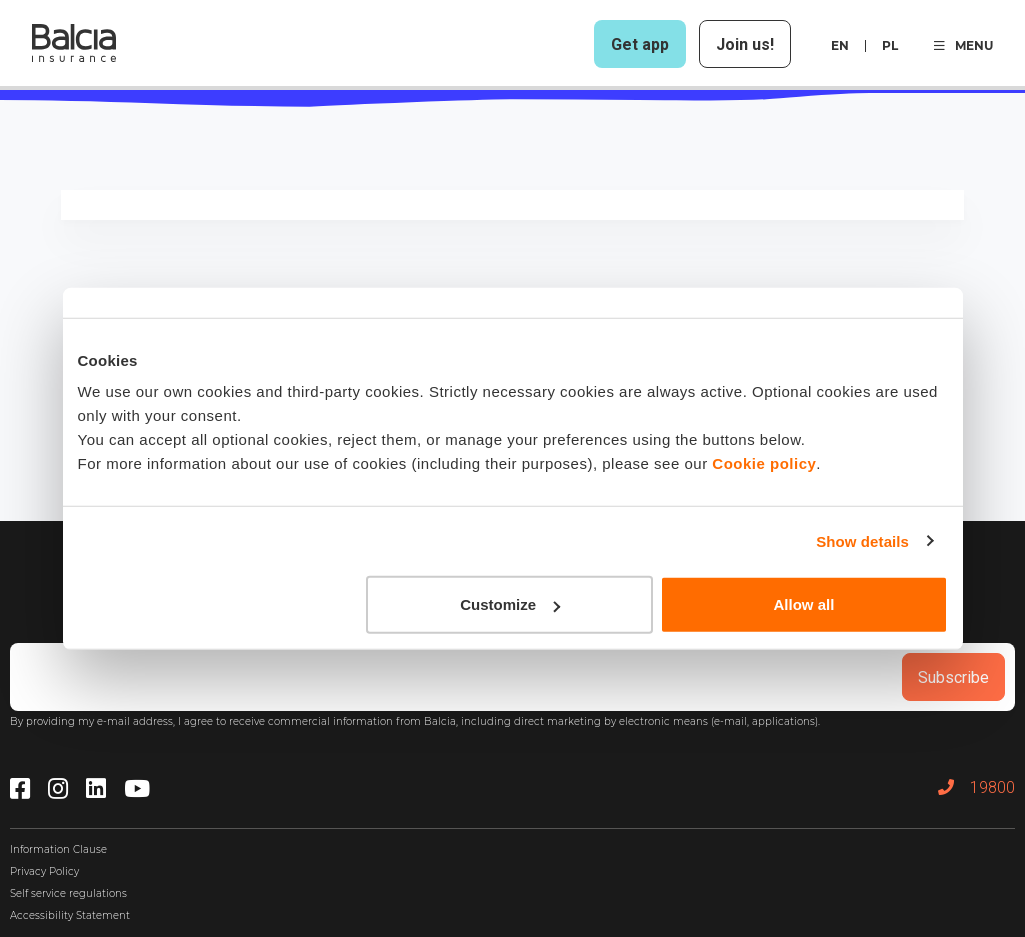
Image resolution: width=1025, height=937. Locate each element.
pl (890, 45)
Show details (862, 540)
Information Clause (58, 849)
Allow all (804, 604)
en (840, 45)
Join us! (745, 44)
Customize (510, 604)
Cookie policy (764, 463)
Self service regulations (68, 893)
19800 (976, 787)
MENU (963, 45)
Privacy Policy (44, 871)
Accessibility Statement (70, 915)
